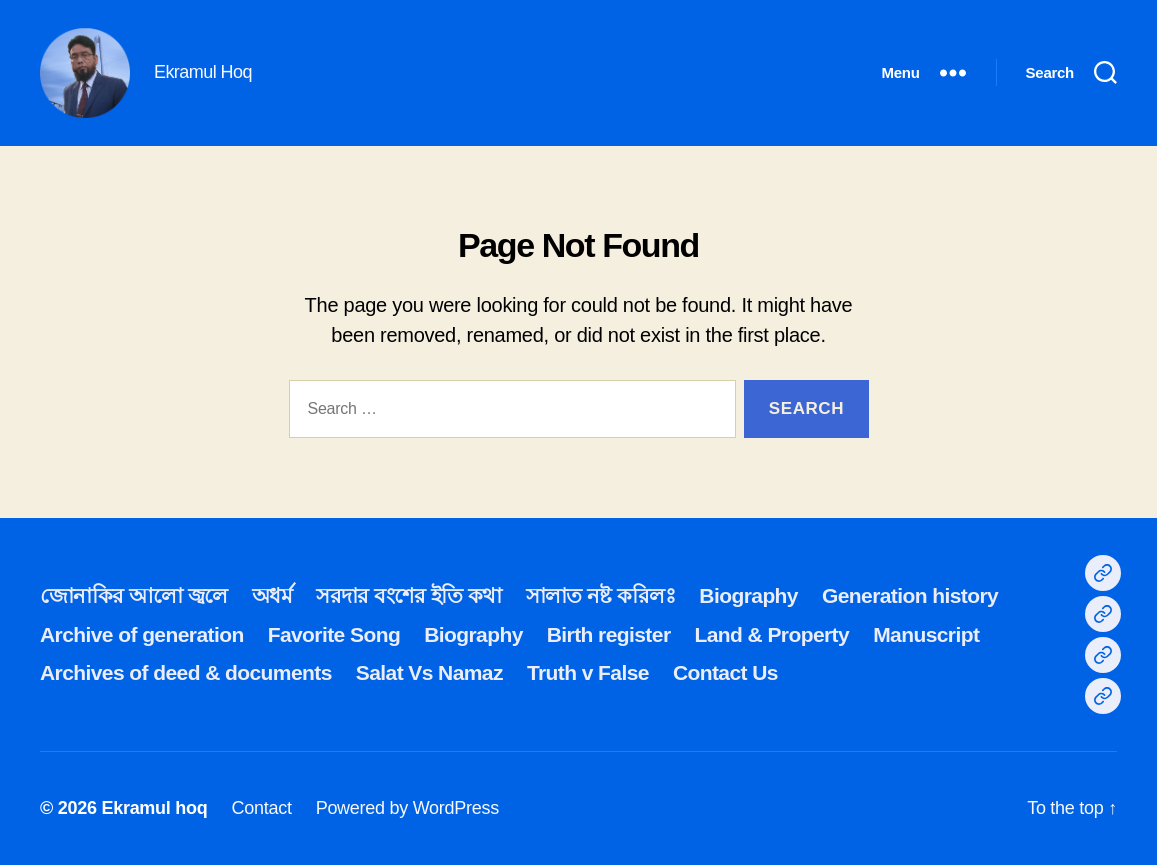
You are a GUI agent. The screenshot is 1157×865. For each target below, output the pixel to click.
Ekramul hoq (154, 808)
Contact (261, 808)
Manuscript (926, 634)
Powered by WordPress (407, 808)
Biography (748, 595)
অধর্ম (272, 595)
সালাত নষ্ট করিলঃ (601, 595)
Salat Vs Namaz (429, 672)
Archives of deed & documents (186, 672)
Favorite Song (334, 634)
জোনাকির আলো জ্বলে (134, 595)
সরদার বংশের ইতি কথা (408, 595)
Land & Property (771, 634)
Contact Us (725, 672)
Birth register (609, 634)
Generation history (910, 595)
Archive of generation (142, 634)
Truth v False (588, 672)
